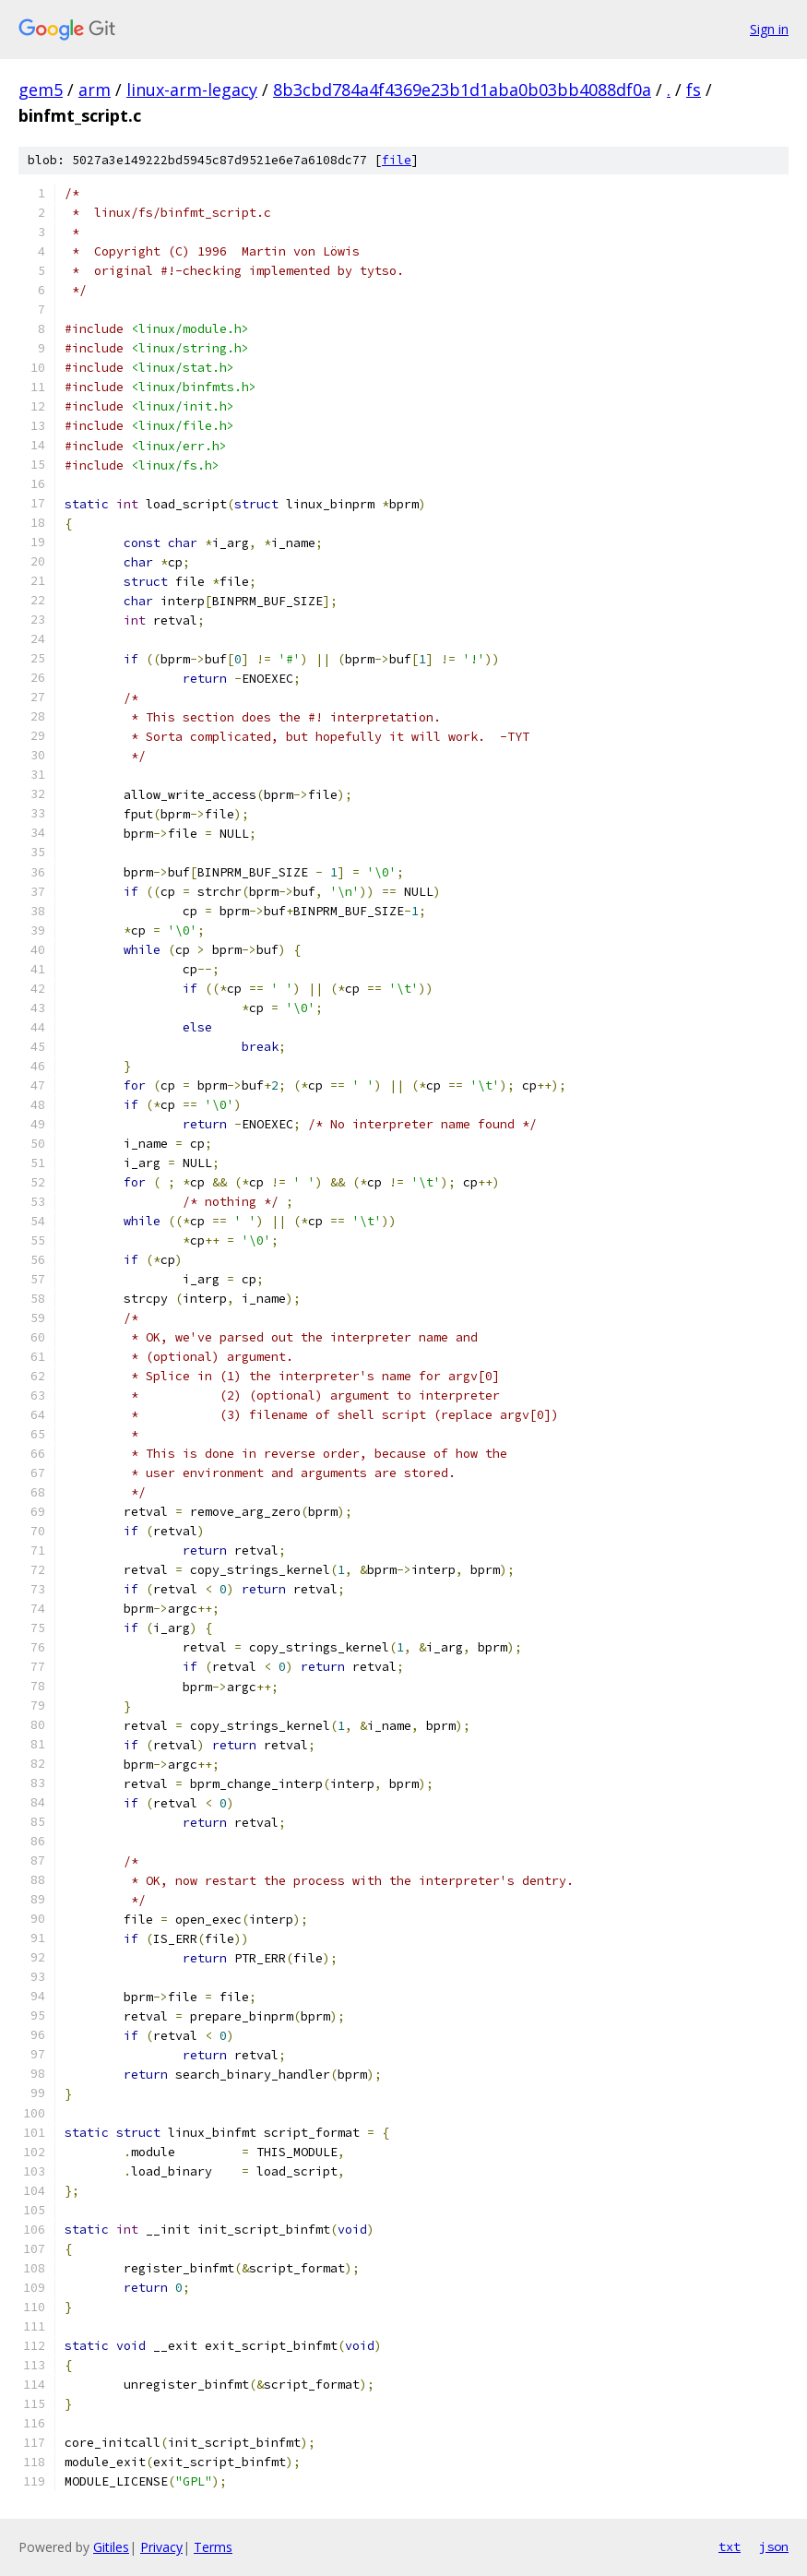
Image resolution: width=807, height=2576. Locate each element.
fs (693, 89)
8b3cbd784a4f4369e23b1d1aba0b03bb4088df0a (462, 89)
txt (729, 2546)
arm (94, 89)
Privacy (161, 2547)
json (774, 2546)
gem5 (40, 89)
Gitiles (111, 2547)
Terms (213, 2547)
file (396, 160)
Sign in (769, 29)
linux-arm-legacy (191, 89)
